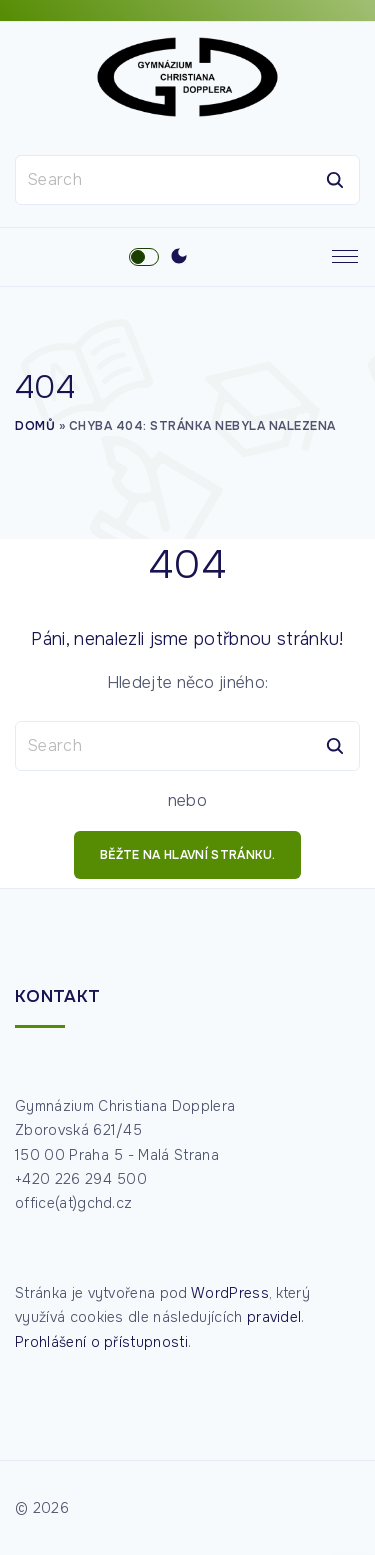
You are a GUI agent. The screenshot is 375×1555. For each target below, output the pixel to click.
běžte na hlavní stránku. (187, 855)
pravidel (274, 1317)
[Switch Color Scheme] (179, 257)
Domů (35, 426)
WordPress (230, 1293)
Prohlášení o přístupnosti (101, 1342)
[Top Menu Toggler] (345, 257)
